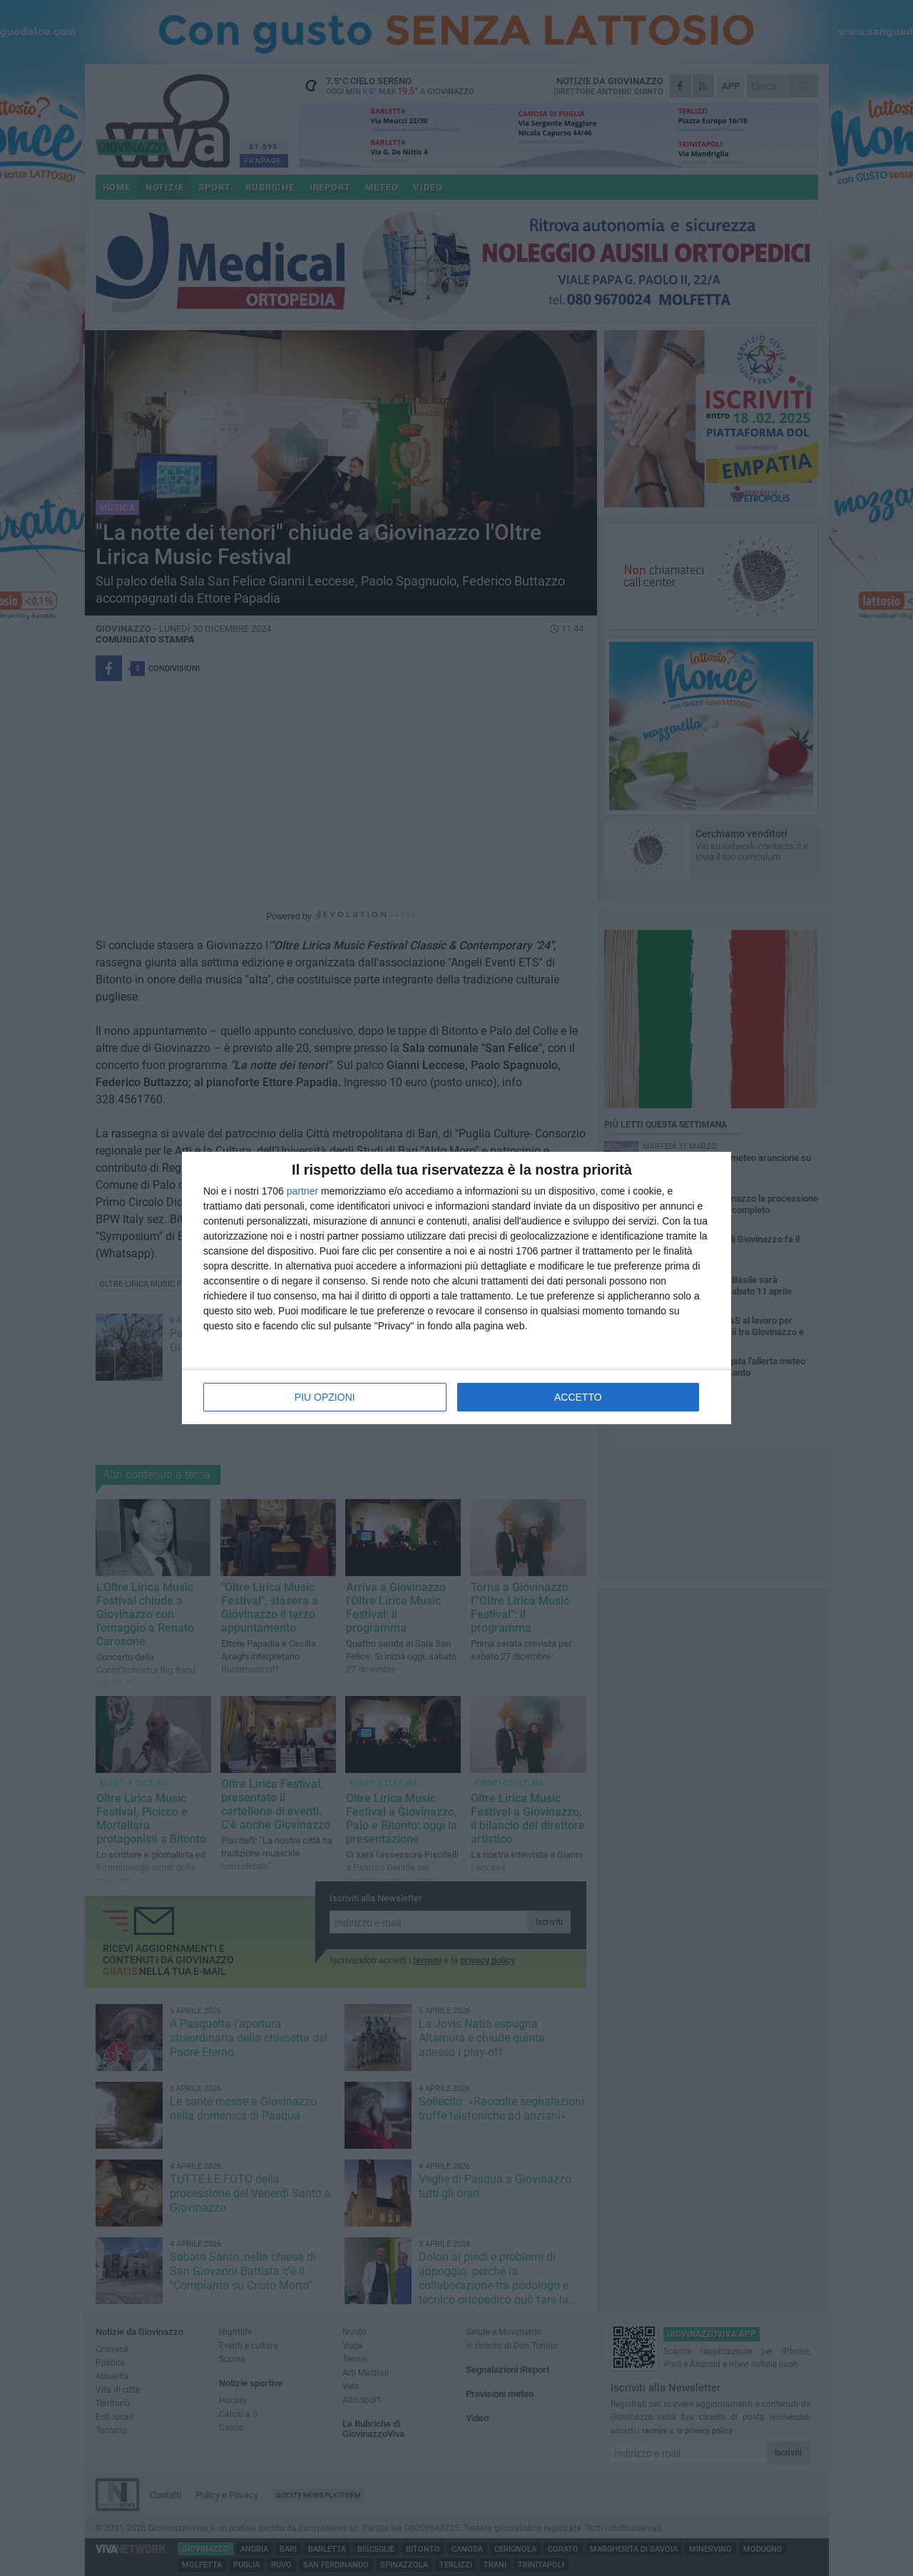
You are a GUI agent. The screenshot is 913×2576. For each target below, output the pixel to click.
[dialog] (456, 1288)
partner (302, 1191)
